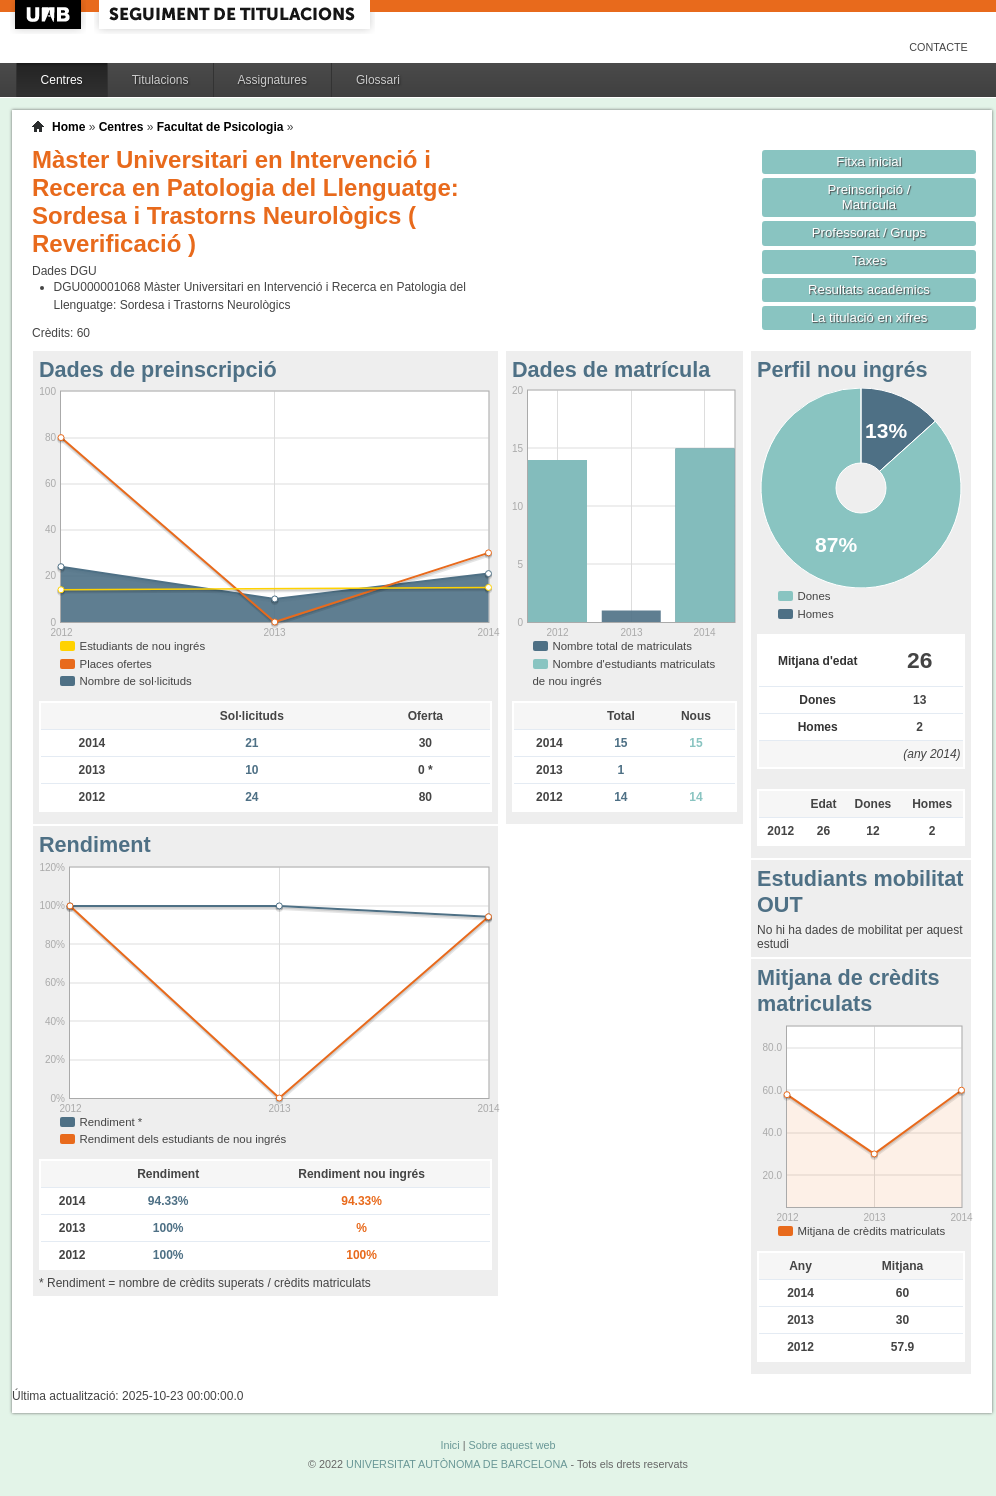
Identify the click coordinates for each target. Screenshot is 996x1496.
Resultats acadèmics (869, 289)
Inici (449, 1445)
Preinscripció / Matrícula (869, 197)
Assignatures (272, 80)
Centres (62, 80)
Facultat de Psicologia (220, 127)
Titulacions (160, 80)
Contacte (938, 47)
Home (68, 127)
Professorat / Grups (869, 232)
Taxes (869, 260)
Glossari (378, 80)
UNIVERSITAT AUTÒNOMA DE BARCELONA (456, 1464)
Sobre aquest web (511, 1445)
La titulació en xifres (869, 317)
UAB (50, 14)
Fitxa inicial (868, 161)
